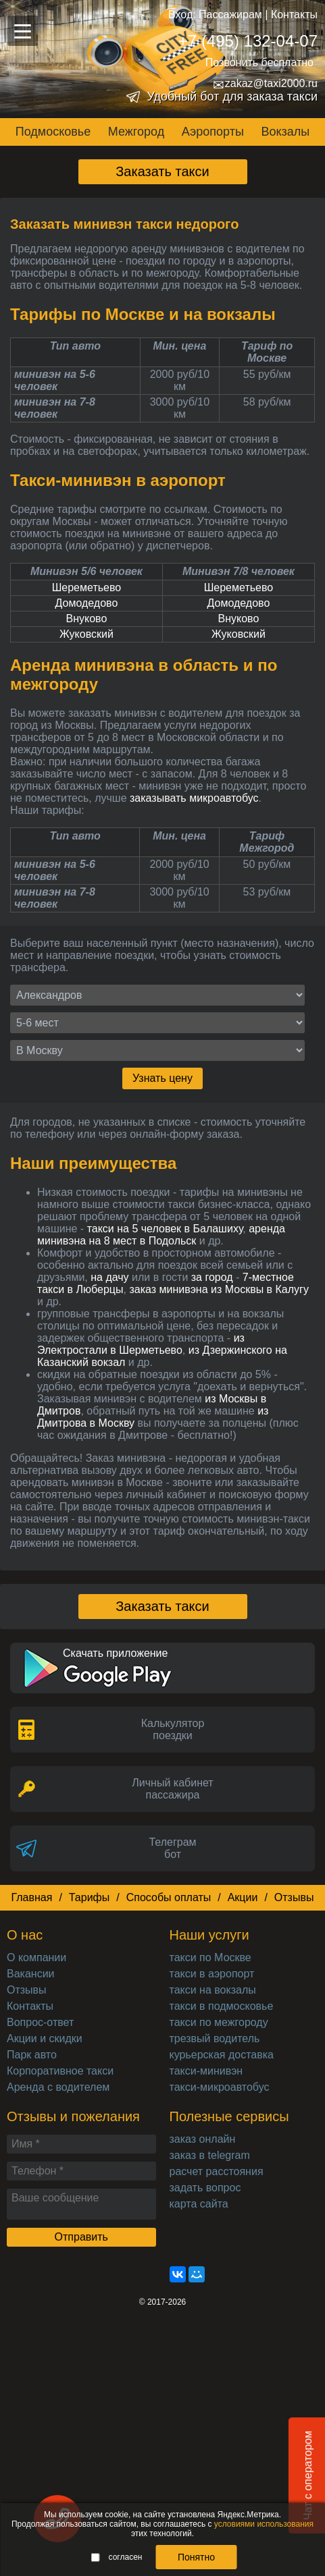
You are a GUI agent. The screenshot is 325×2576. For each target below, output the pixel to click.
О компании (36, 1957)
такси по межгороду (219, 2022)
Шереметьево (87, 587)
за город (212, 1277)
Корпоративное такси (60, 2071)
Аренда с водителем (58, 2087)
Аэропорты (213, 131)
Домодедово (86, 603)
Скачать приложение (115, 1653)
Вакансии (31, 1973)
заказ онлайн (203, 2139)
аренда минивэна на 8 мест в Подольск (161, 1234)
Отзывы (294, 1897)
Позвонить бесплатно (259, 62)
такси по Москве (210, 1957)
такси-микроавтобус (220, 2087)
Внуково (86, 618)
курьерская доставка (222, 2054)
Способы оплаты (168, 1897)
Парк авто (32, 2054)
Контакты (294, 14)
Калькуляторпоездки (173, 1729)
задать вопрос (205, 2187)
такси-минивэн (206, 2071)
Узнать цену (162, 1078)
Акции (243, 1897)
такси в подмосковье (222, 2006)
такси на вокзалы (213, 1990)
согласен (117, 2557)
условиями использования (264, 2524)
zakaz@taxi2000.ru (265, 84)
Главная (31, 1897)
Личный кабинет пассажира (172, 1789)
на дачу (109, 1277)
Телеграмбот (172, 1848)
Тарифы (89, 1897)
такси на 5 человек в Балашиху (165, 1228)
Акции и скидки (44, 2038)
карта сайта (199, 2204)
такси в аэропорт (212, 1973)
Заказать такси (162, 171)
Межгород (136, 131)
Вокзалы (285, 131)
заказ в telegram (210, 2155)
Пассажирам (230, 14)
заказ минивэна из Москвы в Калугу (219, 1289)
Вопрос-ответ (40, 2022)
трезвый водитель (215, 2038)
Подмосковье (53, 131)
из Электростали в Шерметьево (141, 1344)
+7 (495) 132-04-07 (248, 41)
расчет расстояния (217, 2171)
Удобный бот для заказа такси (232, 96)
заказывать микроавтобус (194, 798)
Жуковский (86, 634)
